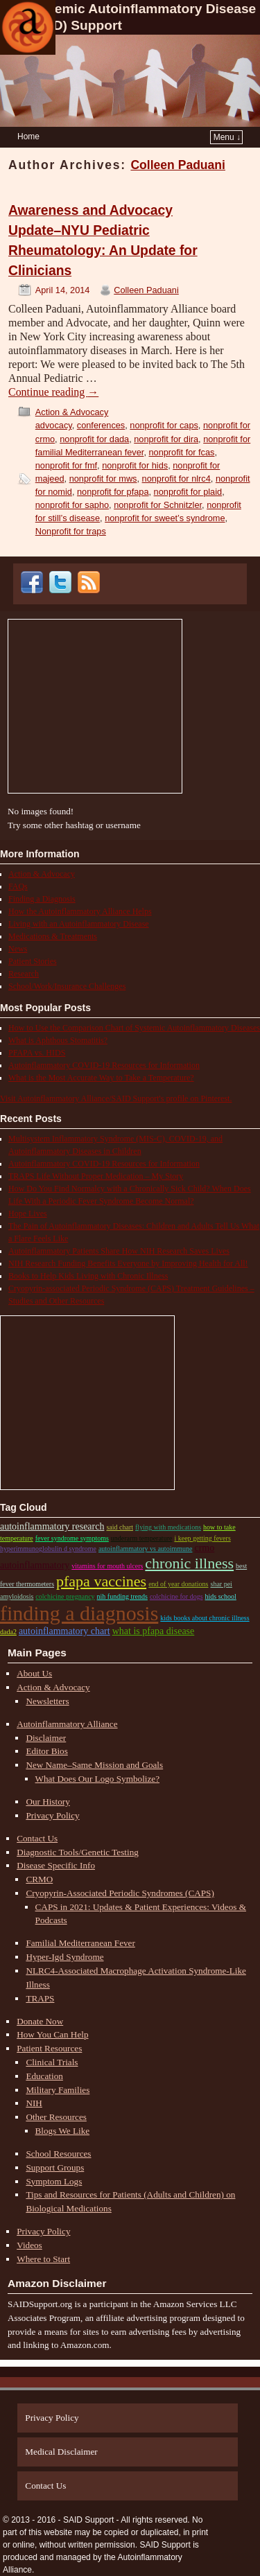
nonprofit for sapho (72, 505)
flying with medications (168, 1527)
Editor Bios (46, 1751)
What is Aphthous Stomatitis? (57, 1040)
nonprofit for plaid (188, 492)
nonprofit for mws (103, 478)
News (17, 949)
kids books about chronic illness (204, 1618)
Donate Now (40, 2021)
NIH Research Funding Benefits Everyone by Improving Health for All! (128, 1263)
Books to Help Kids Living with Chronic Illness (88, 1276)
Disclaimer (46, 1738)
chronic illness (189, 1563)
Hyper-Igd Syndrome (64, 1957)
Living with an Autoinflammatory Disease (78, 924)
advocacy (53, 425)
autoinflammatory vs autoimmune (145, 1548)
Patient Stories (32, 961)
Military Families (57, 2090)
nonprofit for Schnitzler (158, 505)
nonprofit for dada (94, 439)
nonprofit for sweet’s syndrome (165, 518)
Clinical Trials (52, 2062)
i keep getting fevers (202, 1538)
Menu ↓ (227, 137)
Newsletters (47, 1701)
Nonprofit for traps (70, 531)
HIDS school (220, 1596)
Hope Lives (27, 1213)
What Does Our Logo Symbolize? (97, 1778)
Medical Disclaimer (61, 2451)
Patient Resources (49, 2048)
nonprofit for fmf (66, 465)
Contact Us (37, 1838)
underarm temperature (142, 1538)
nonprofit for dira (166, 439)
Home (28, 136)
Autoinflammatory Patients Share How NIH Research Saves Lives (118, 1251)
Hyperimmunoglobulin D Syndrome (48, 1548)
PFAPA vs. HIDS (36, 1053)
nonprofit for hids (135, 465)
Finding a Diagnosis (42, 899)
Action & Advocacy (72, 412)
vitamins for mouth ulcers (107, 1566)
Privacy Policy (52, 1815)
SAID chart (119, 1527)
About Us (34, 1673)
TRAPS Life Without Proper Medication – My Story (95, 1176)
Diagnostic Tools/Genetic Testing (78, 1852)
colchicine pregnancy (64, 1596)
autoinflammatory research (52, 1526)
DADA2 (8, 1632)
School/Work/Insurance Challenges (66, 986)
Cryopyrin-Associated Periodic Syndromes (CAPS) (120, 1893)
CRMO (39, 1879)
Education (44, 2076)
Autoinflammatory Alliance (67, 1724)
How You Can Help (52, 2034)
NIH (34, 2103)
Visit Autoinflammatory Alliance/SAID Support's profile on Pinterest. (116, 1098)
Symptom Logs (54, 2181)
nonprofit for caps (164, 425)
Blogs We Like (62, 2131)
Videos (29, 2245)
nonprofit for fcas (181, 452)
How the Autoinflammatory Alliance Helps (80, 911)
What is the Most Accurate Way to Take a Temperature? (101, 1078)
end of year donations (178, 1584)
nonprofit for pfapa (113, 492)
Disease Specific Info (56, 1865)
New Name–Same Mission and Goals (94, 1765)
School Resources (58, 2153)
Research (23, 974)
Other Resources (56, 2117)
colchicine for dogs (176, 1596)
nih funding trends (122, 1596)
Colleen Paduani (177, 165)
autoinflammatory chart (64, 1631)
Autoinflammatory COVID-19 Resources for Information (104, 1065)
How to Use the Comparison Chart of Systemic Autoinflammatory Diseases (134, 1028)
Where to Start (43, 2259)
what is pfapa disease (153, 1631)
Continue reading (53, 392)
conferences (101, 425)
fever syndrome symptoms (72, 1538)
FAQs (18, 886)
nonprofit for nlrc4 (176, 478)
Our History (47, 1801)
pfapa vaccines (101, 1581)
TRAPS (40, 1998)
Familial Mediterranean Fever (80, 1943)
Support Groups (55, 2167)
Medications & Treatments (52, 936)
